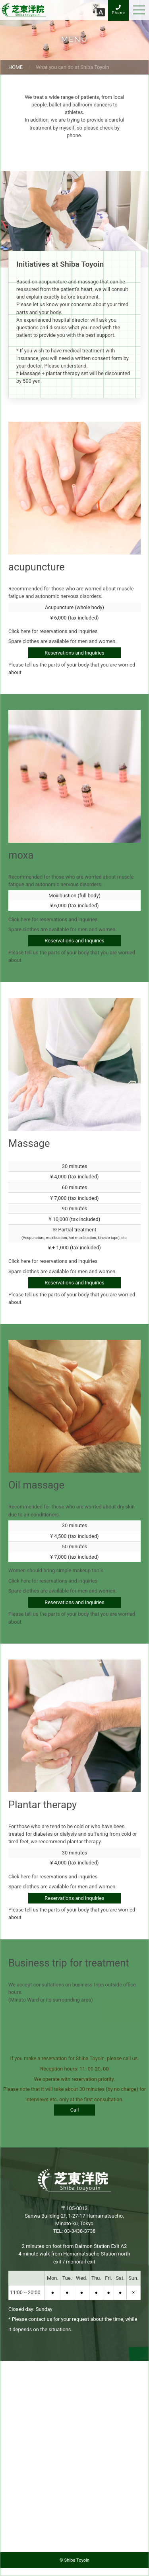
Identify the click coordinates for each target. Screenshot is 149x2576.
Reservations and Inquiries (74, 653)
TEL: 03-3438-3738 (74, 2231)
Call (74, 2110)
